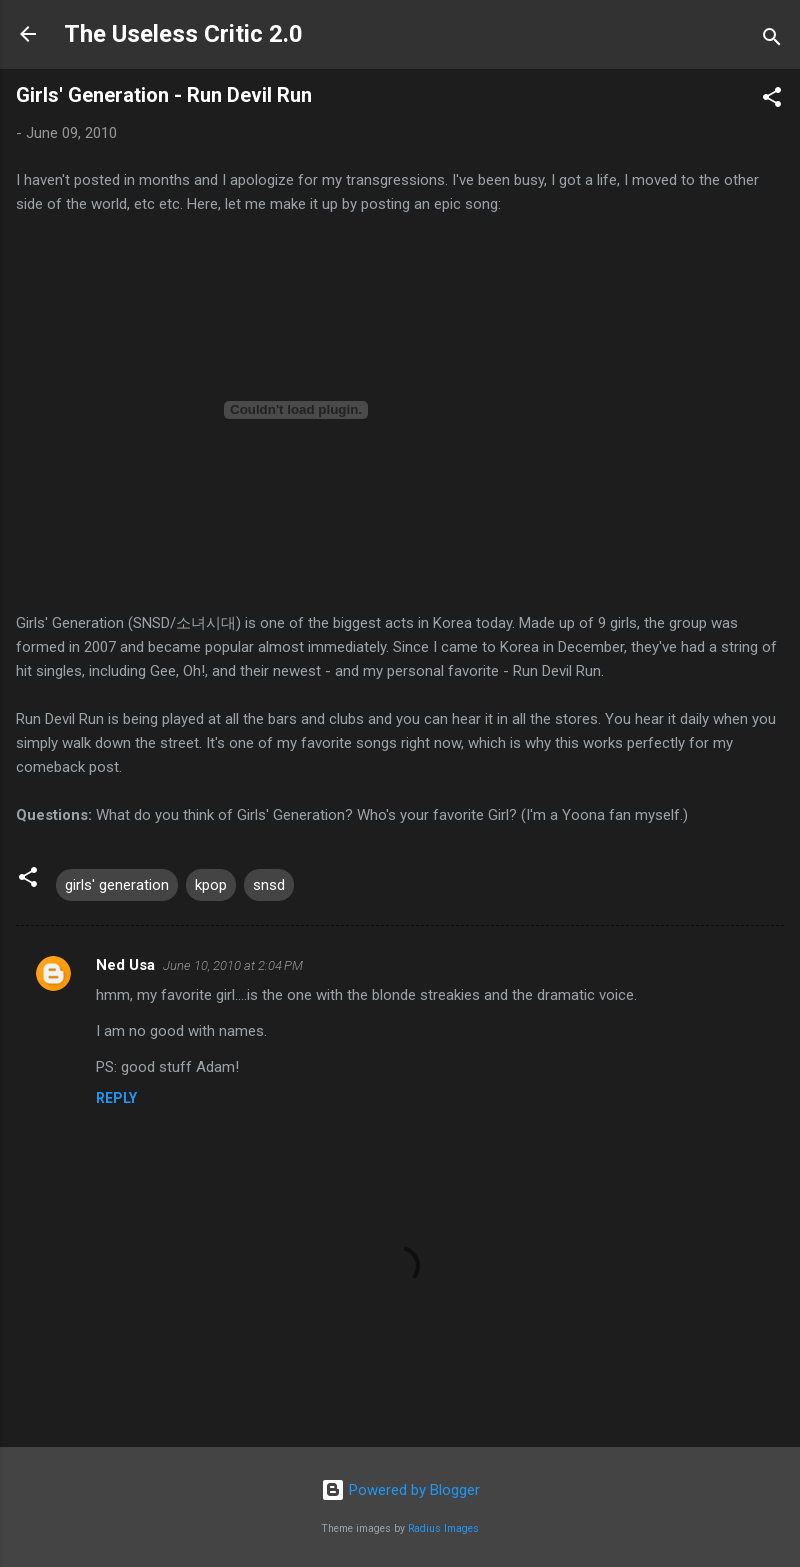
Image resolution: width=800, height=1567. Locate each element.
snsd (269, 885)
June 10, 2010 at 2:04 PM (233, 965)
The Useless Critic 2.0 (183, 34)
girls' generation (117, 885)
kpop (211, 885)
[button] (772, 100)
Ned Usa (125, 965)
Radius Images (443, 1528)
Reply (116, 1098)
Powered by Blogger (400, 1490)
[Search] (772, 40)
